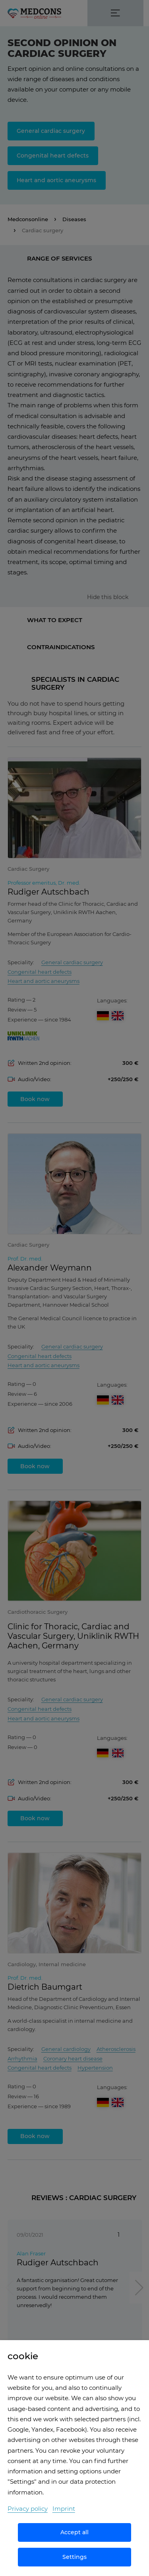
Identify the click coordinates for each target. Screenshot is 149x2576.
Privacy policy (28, 2508)
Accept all (74, 2532)
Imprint (63, 2508)
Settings (74, 2556)
